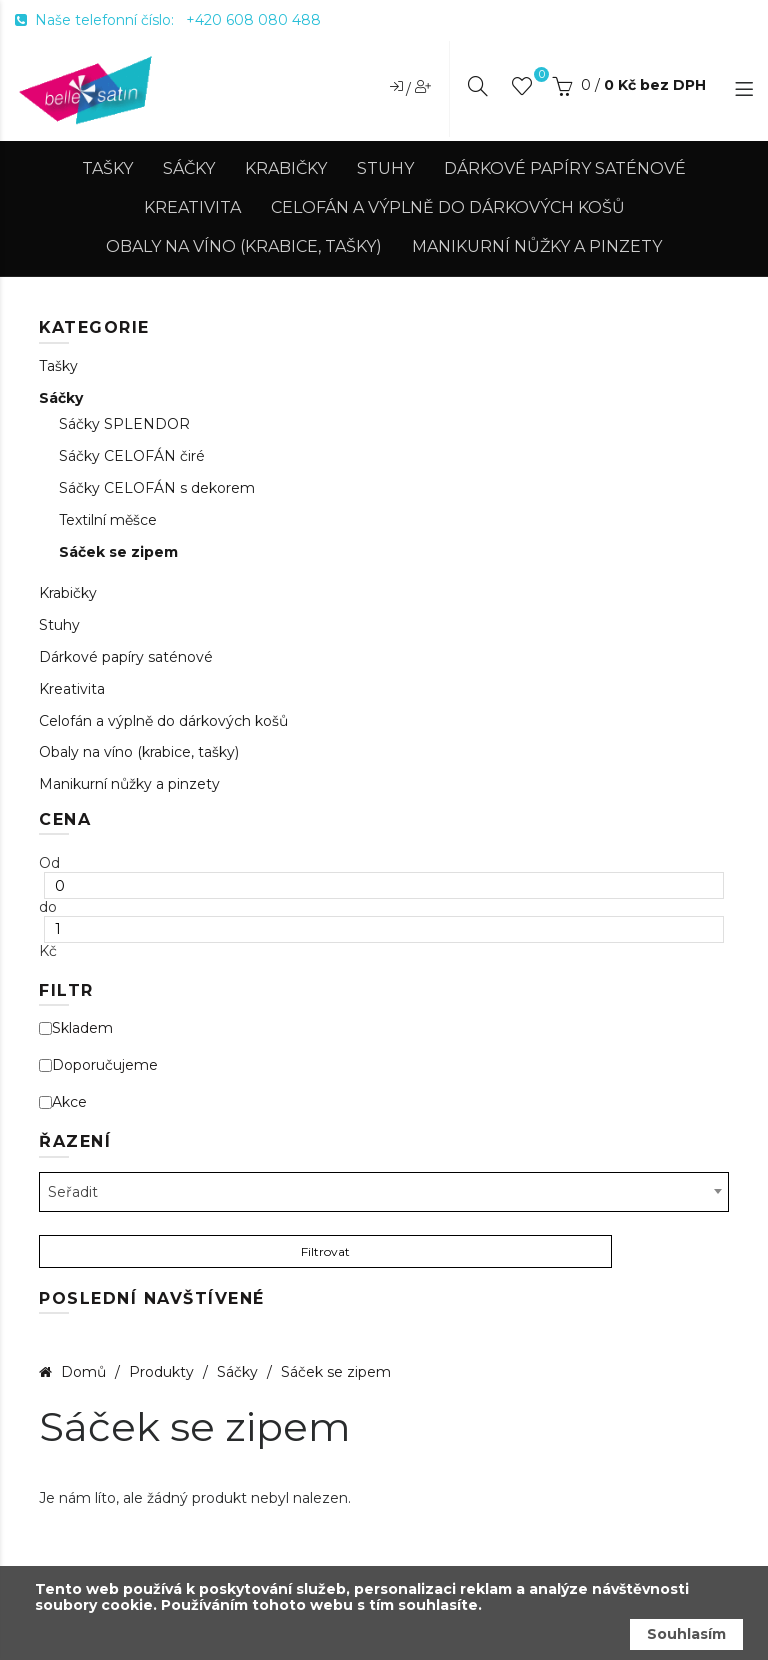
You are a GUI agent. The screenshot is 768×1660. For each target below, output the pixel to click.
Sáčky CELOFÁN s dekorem (157, 488)
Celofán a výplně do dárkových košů (448, 207)
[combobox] (384, 1192)
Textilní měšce (108, 520)
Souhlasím (686, 1634)
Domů (83, 1372)
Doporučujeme (98, 1065)
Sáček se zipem (118, 552)
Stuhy (385, 168)
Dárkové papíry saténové (565, 168)
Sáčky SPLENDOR (124, 424)
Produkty (163, 1372)
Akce (63, 1102)
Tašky (107, 168)
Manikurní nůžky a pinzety (537, 246)
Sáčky (189, 168)
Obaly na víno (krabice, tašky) (244, 246)
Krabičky (286, 168)
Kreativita (192, 207)
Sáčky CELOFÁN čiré (132, 456)
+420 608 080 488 (253, 20)
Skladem (76, 1028)
